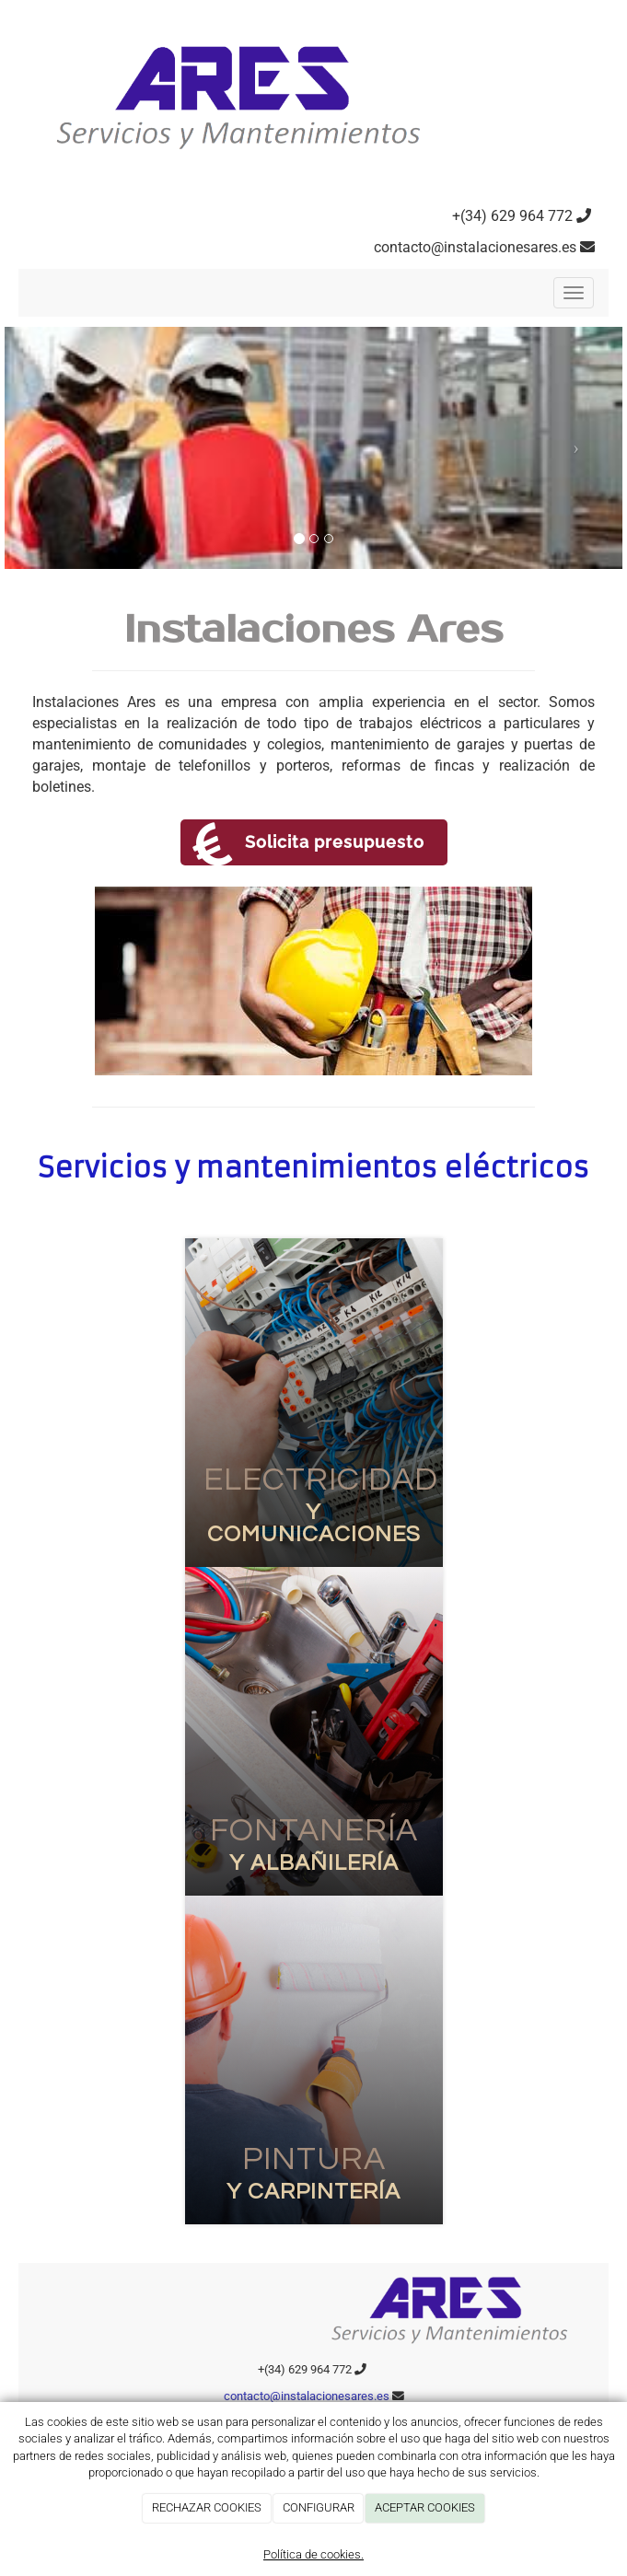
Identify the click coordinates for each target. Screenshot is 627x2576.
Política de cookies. (313, 2554)
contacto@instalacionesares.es (475, 247)
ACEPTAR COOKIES (425, 2507)
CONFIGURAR (318, 2507)
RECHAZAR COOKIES (206, 2507)
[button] (51, 448)
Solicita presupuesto (334, 842)
